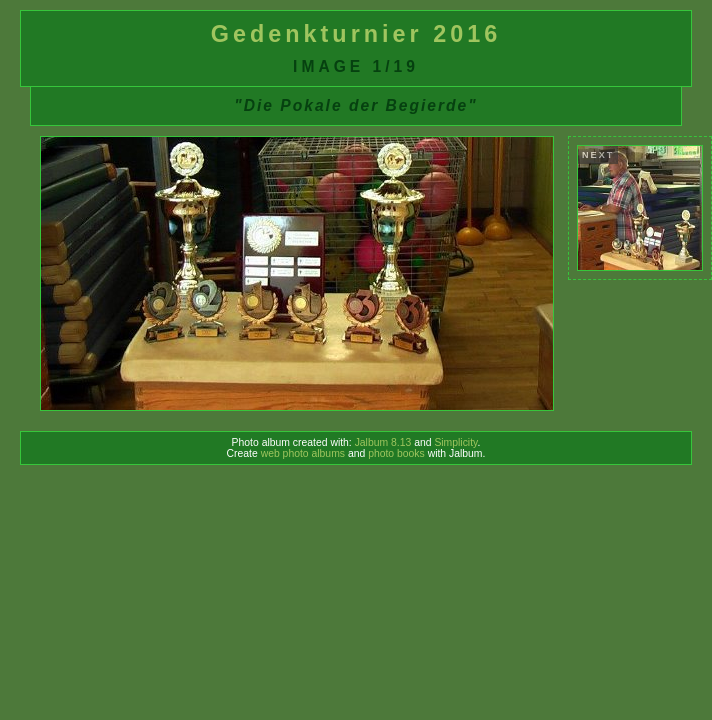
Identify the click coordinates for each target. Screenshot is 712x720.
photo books (396, 453)
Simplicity (455, 442)
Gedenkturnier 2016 (356, 34)
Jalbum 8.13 (383, 442)
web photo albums (303, 453)
